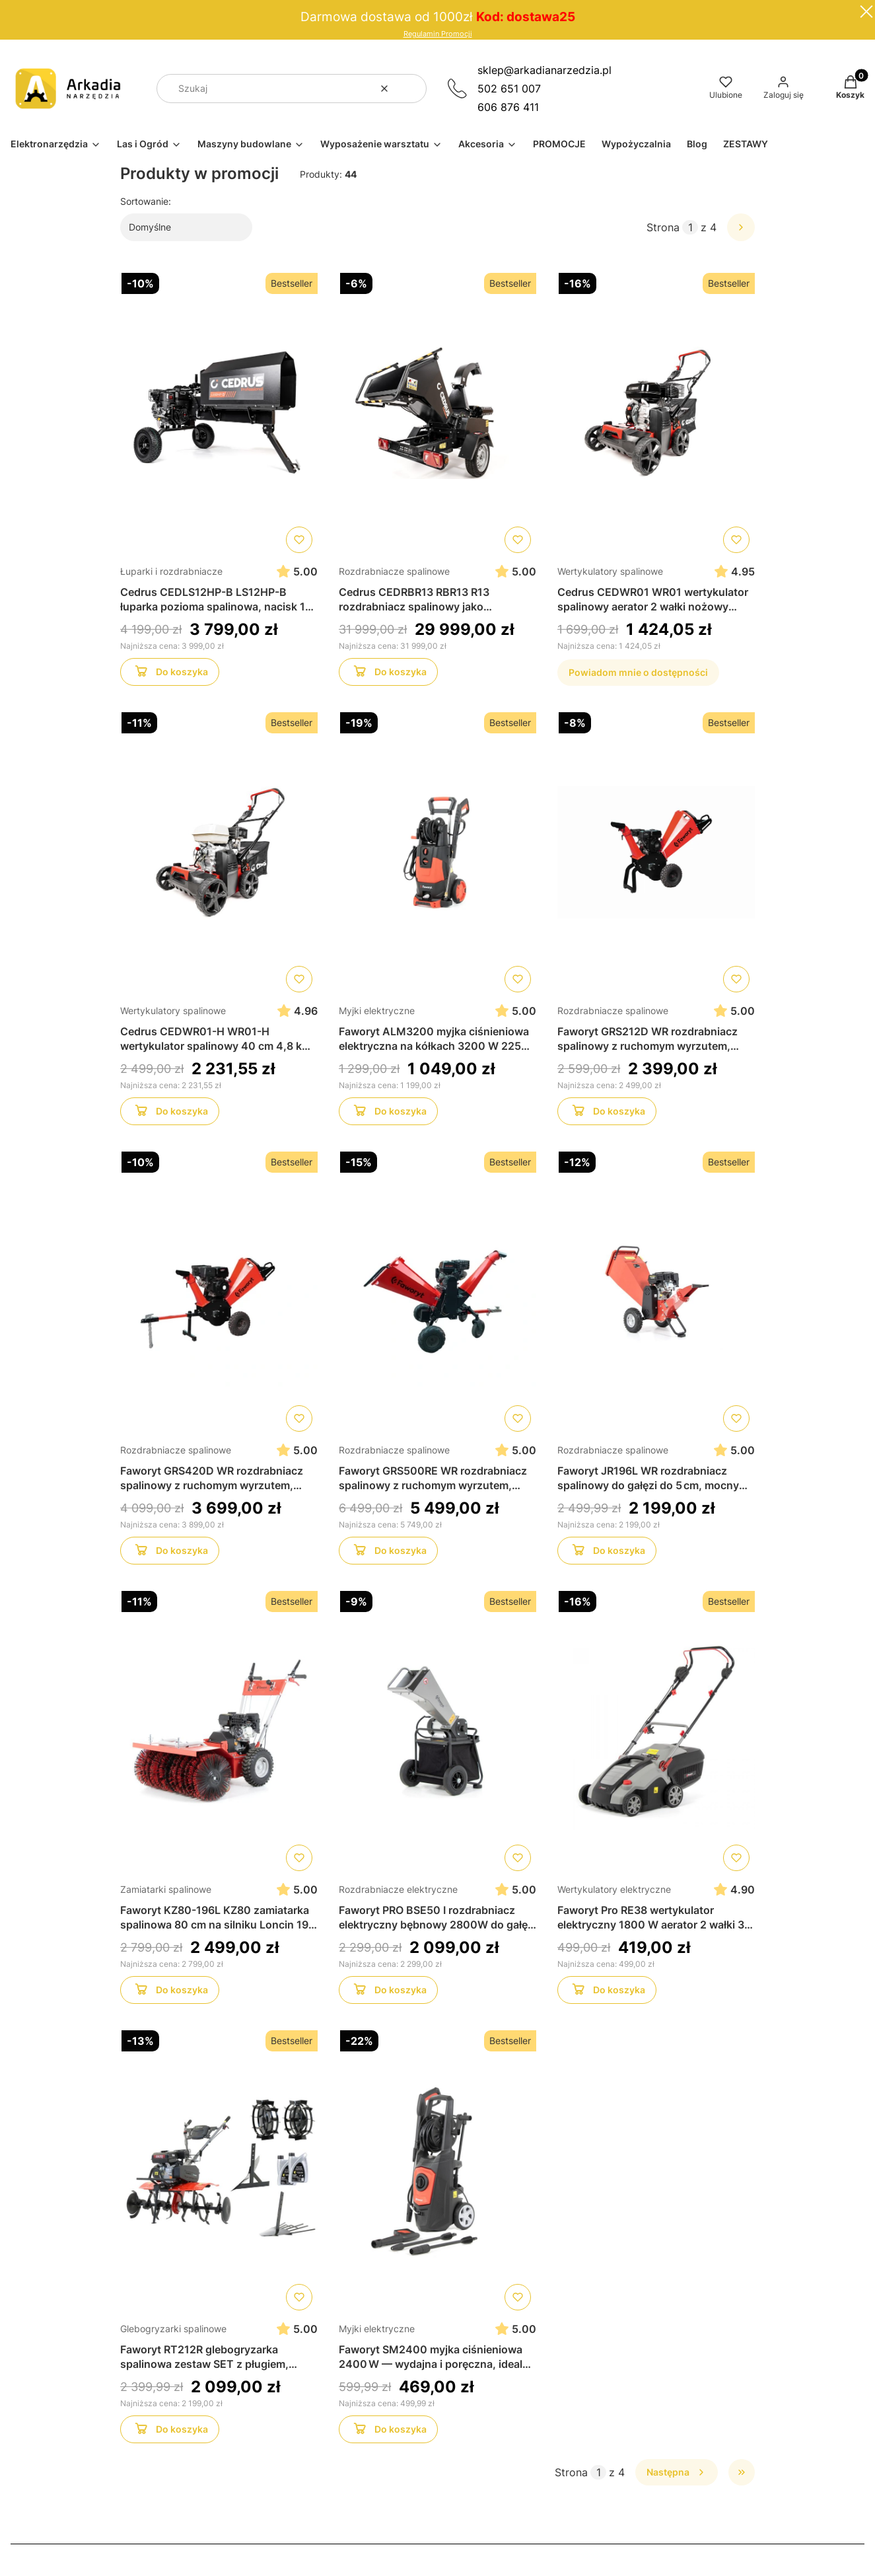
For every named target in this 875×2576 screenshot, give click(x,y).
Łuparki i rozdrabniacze (171, 571)
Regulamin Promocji (437, 34)
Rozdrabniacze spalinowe (394, 571)
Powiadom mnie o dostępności (638, 672)
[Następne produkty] (676, 2472)
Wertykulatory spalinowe (610, 571)
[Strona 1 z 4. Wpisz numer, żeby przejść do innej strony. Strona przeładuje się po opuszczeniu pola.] (690, 227)
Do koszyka (169, 673)
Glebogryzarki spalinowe (173, 2328)
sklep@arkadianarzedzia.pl (544, 70)
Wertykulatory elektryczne (614, 1889)
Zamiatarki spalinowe (165, 1889)
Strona (663, 227)
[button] (411, 88)
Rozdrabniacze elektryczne (398, 1889)
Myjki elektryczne (377, 1010)
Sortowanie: (145, 201)
